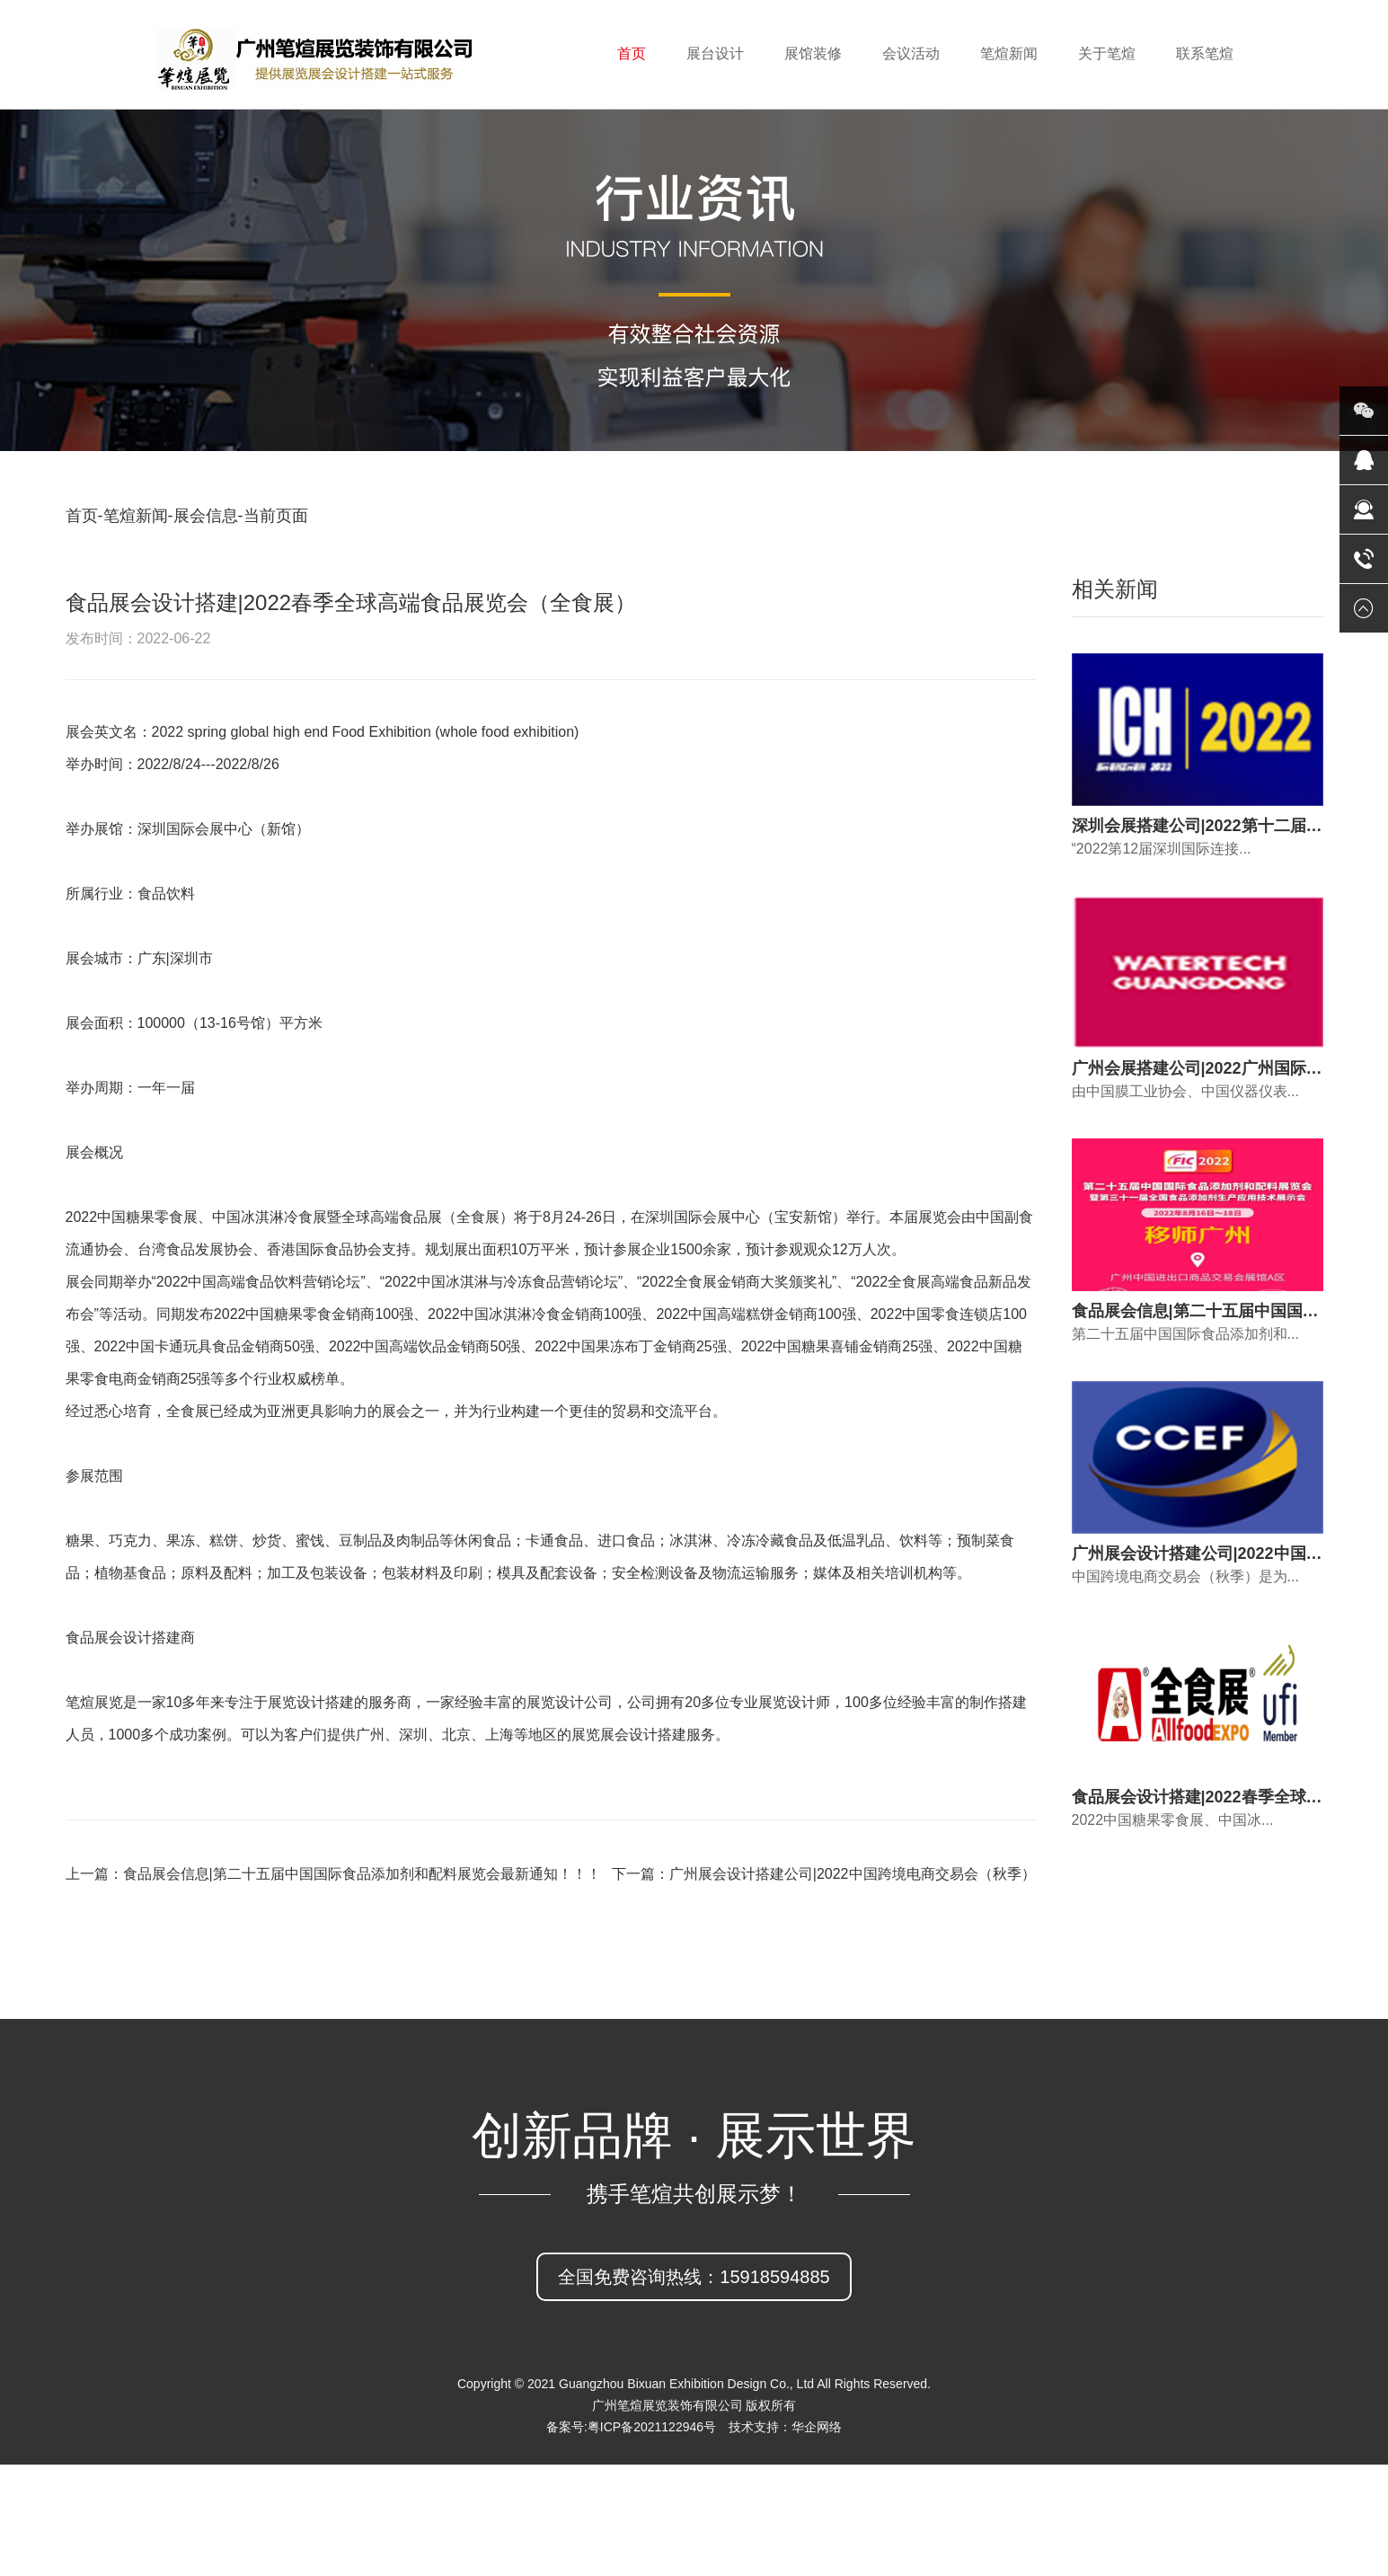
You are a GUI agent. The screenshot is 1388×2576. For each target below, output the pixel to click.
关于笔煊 (1107, 53)
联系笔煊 (1204, 53)
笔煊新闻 (1009, 53)
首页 (631, 53)
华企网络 (816, 2427)
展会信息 (205, 516)
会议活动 (911, 53)
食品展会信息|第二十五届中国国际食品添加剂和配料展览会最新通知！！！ (362, 1873)
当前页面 (275, 516)
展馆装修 (813, 53)
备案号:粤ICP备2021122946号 (631, 2427)
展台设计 (715, 53)
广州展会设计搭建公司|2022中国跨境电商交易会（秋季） (852, 1873)
